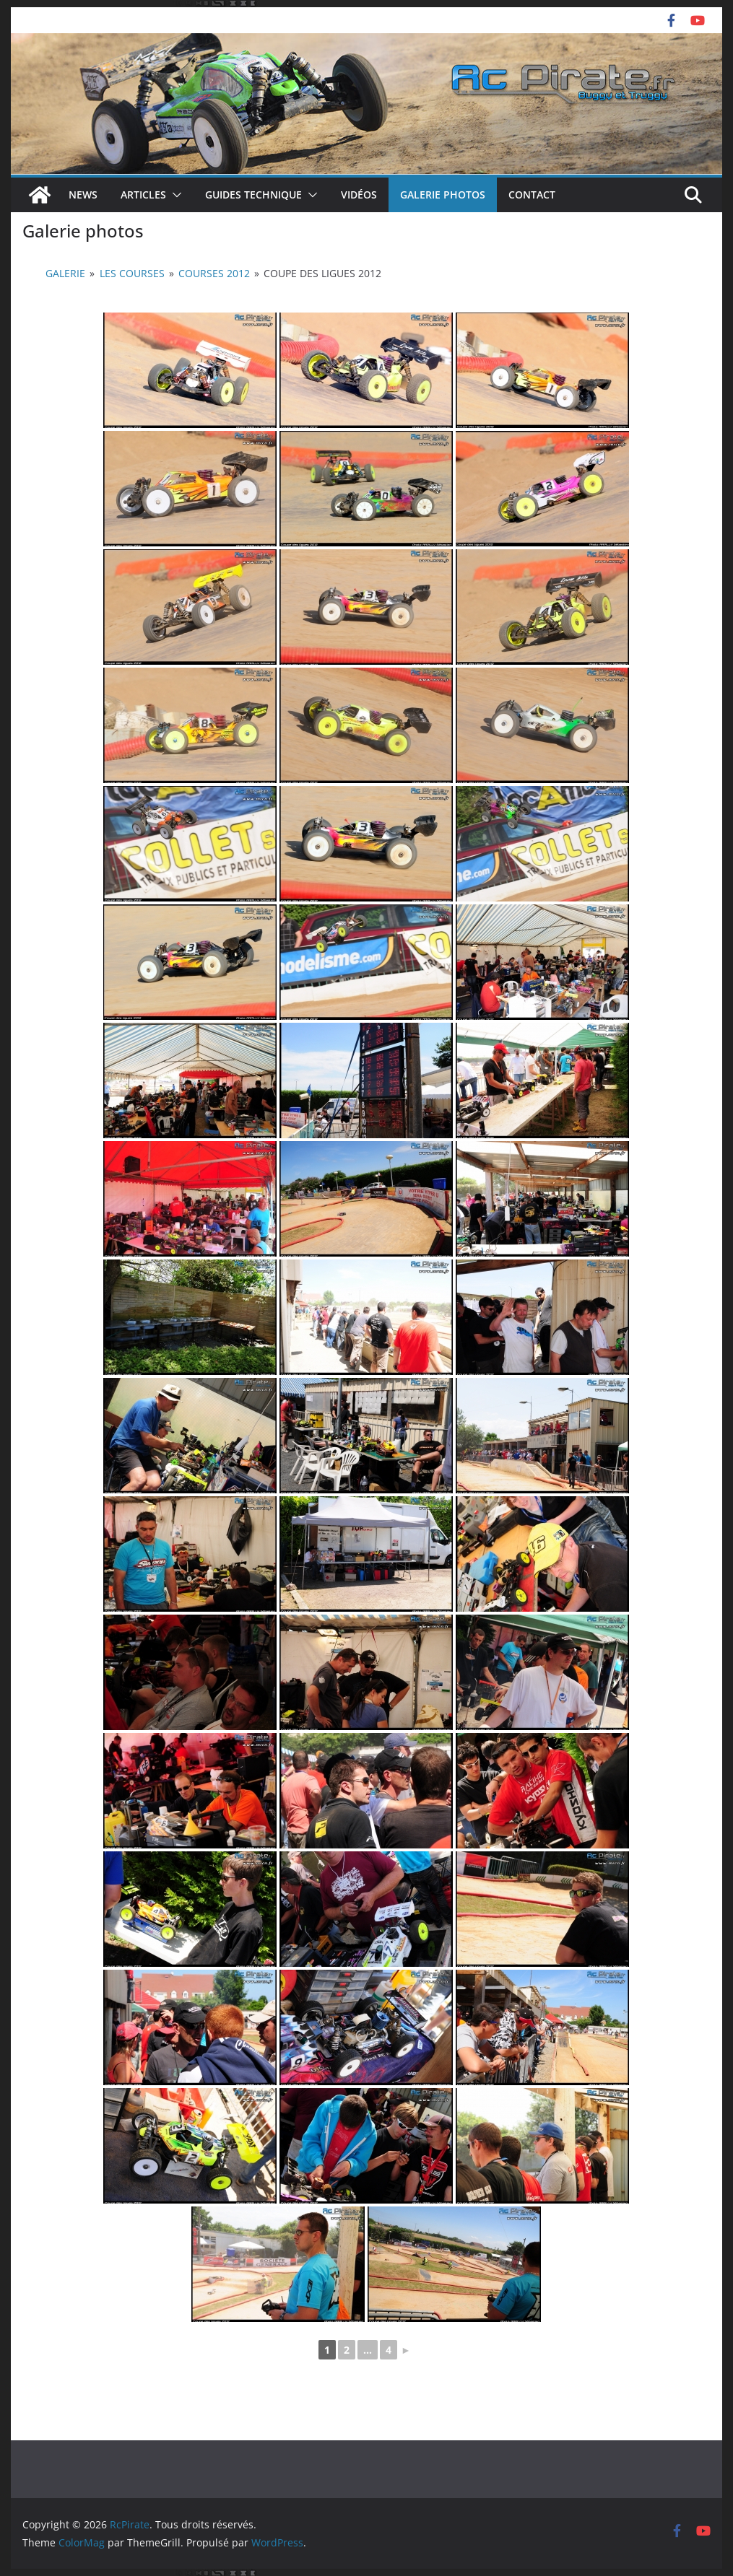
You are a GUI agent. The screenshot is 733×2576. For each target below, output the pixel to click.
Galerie (65, 273)
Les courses (132, 273)
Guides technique (253, 194)
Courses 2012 (214, 273)
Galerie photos (442, 194)
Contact (531, 194)
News (83, 194)
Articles (143, 194)
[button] (174, 195)
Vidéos (359, 194)
